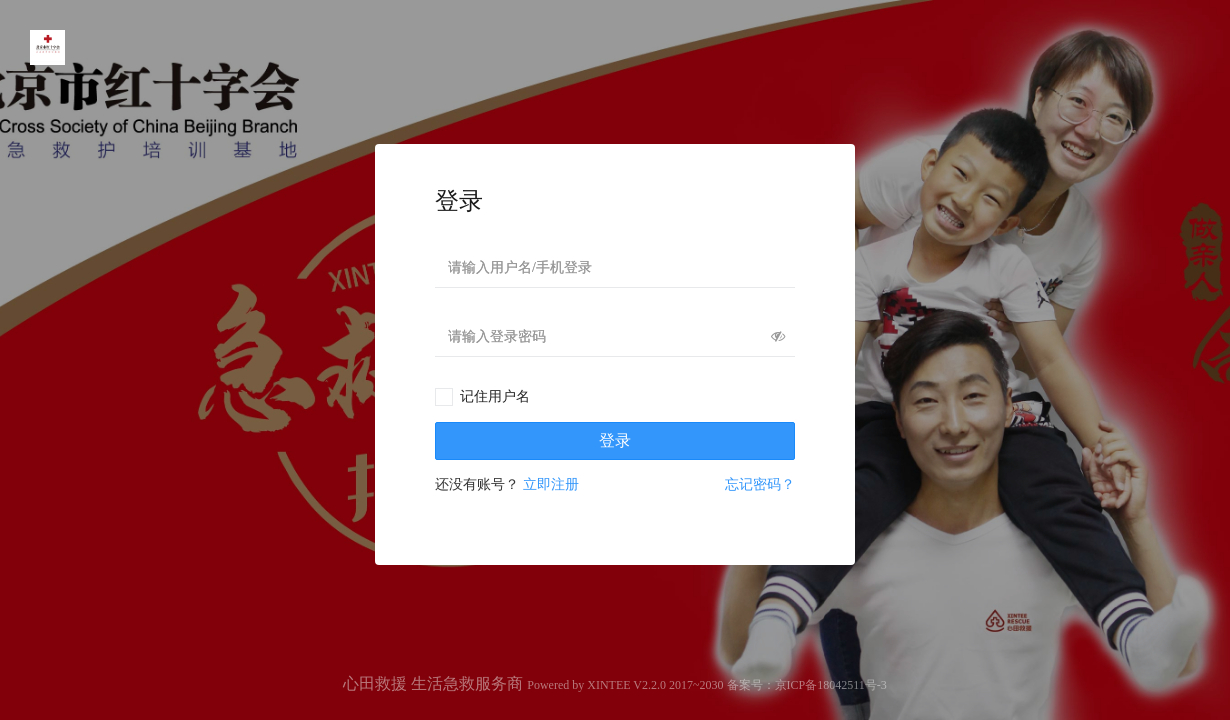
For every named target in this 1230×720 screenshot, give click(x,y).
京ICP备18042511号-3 (831, 685)
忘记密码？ (760, 484)
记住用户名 (495, 396)
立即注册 (551, 484)
